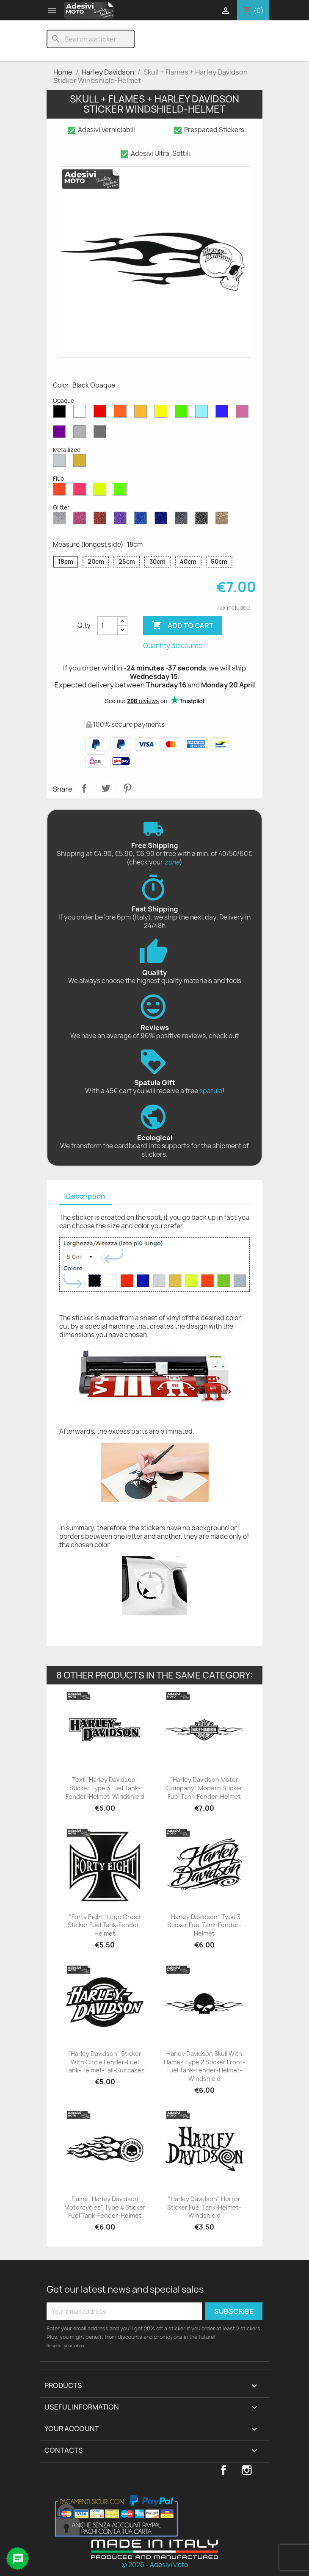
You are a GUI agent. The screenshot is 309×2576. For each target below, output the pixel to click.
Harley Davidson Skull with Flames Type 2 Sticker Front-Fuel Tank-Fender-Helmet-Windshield (204, 2066)
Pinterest (127, 788)
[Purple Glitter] (122, 520)
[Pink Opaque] (244, 413)
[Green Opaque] (183, 413)
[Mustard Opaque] (142, 413)
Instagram (247, 2470)
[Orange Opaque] (122, 413)
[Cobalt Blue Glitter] (162, 520)
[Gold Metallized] (81, 462)
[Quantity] (107, 625)
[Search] (91, 39)
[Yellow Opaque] (162, 413)
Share (84, 788)
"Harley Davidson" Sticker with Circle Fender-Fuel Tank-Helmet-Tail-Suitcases (105, 2062)
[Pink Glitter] (81, 520)
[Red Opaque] (102, 413)
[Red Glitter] (102, 520)
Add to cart (182, 625)
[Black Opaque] (61, 413)
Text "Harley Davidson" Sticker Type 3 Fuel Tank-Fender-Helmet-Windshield (105, 1788)
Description (85, 1196)
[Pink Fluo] (81, 491)
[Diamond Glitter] (61, 520)
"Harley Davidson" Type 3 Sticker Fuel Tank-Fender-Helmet (204, 1925)
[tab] (85, 1196)
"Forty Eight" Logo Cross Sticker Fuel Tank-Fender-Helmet (105, 1925)
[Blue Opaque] (223, 413)
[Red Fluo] (61, 491)
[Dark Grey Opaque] (102, 433)
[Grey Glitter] (183, 520)
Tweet (105, 788)
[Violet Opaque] (61, 433)
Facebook (223, 2470)
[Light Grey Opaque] (81, 433)
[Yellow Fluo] (102, 491)
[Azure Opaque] (203, 413)
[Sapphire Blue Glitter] (142, 520)
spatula (210, 1090)
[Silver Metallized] (61, 462)
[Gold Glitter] (223, 520)
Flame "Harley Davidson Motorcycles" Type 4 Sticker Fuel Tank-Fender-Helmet (105, 2207)
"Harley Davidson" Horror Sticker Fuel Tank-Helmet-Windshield (204, 2207)
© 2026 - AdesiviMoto (154, 2564)
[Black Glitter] (203, 520)
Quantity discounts (172, 645)
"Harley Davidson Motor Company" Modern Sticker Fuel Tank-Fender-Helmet (204, 1788)
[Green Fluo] (122, 491)
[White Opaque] (81, 413)
